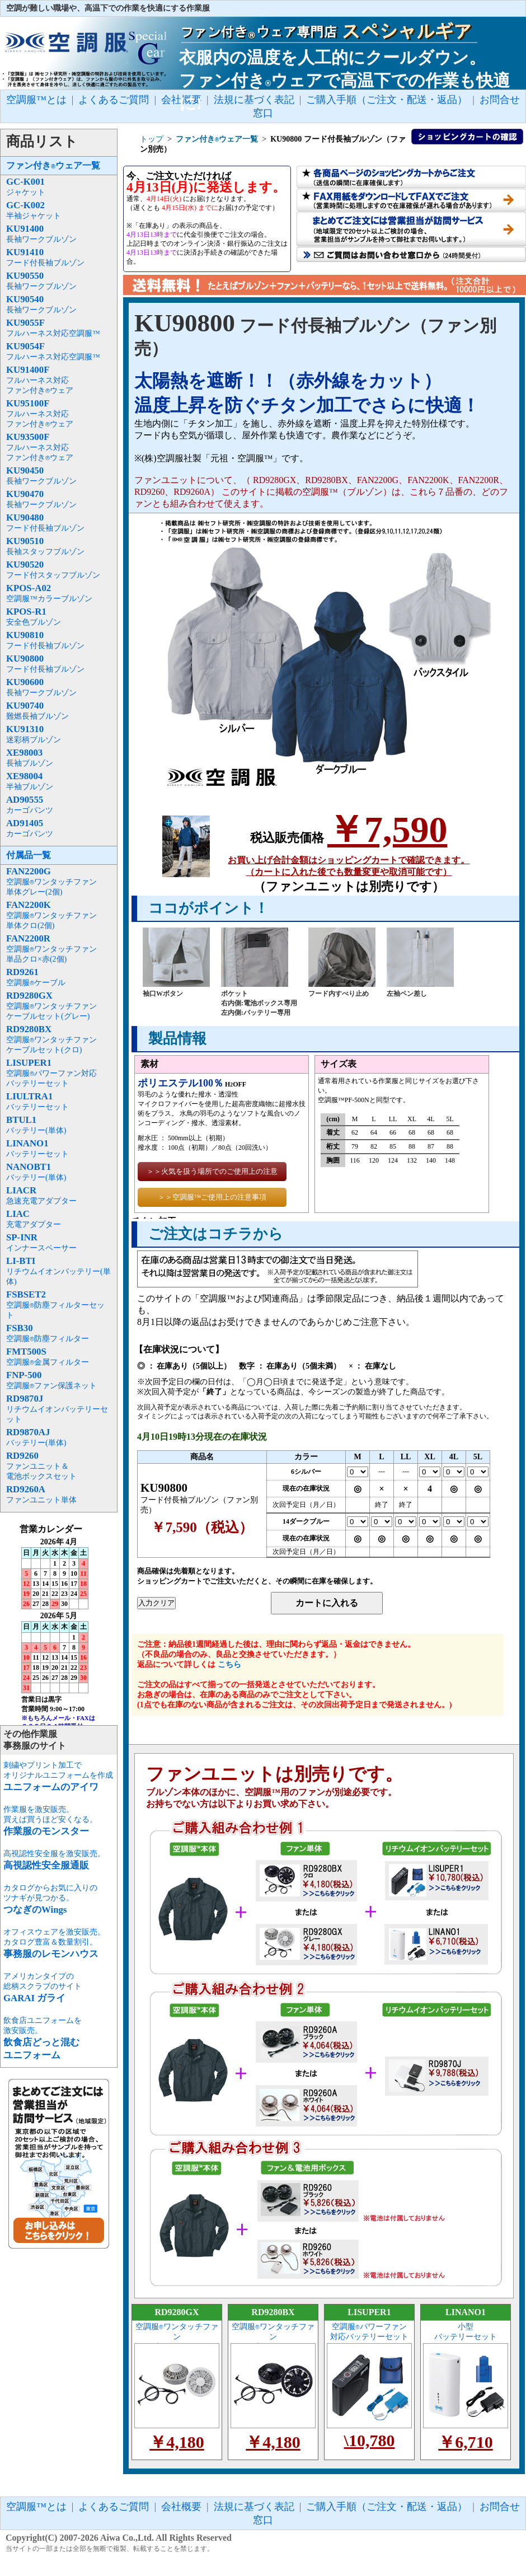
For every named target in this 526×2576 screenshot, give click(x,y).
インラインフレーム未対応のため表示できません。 (59, 1624)
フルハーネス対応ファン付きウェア (39, 380)
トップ (151, 139)
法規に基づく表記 (254, 2506)
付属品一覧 (28, 855)
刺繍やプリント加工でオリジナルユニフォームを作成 (58, 1776)
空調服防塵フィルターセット (55, 1305)
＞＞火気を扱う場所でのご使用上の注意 (212, 1171)
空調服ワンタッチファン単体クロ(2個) (51, 915)
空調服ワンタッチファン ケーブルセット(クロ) (273, 2336)
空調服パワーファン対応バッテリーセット (51, 1073)
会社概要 (181, 2506)
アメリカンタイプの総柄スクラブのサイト (42, 1987)
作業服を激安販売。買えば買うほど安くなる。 (50, 1820)
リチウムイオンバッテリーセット (57, 1409)
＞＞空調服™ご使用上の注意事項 (212, 1197)
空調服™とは (36, 99)
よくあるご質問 (113, 99)
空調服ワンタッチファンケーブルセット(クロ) (51, 1039)
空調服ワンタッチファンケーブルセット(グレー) (51, 1006)
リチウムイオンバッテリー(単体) (58, 1271)
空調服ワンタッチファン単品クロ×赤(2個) (51, 949)
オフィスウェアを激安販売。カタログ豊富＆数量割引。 (54, 1943)
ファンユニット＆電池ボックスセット (41, 1466)
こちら (229, 1664)
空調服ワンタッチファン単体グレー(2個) (51, 882)
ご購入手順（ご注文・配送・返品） (386, 2506)
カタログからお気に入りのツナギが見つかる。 (50, 1899)
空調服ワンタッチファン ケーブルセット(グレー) (176, 2336)
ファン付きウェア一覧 (53, 165)
